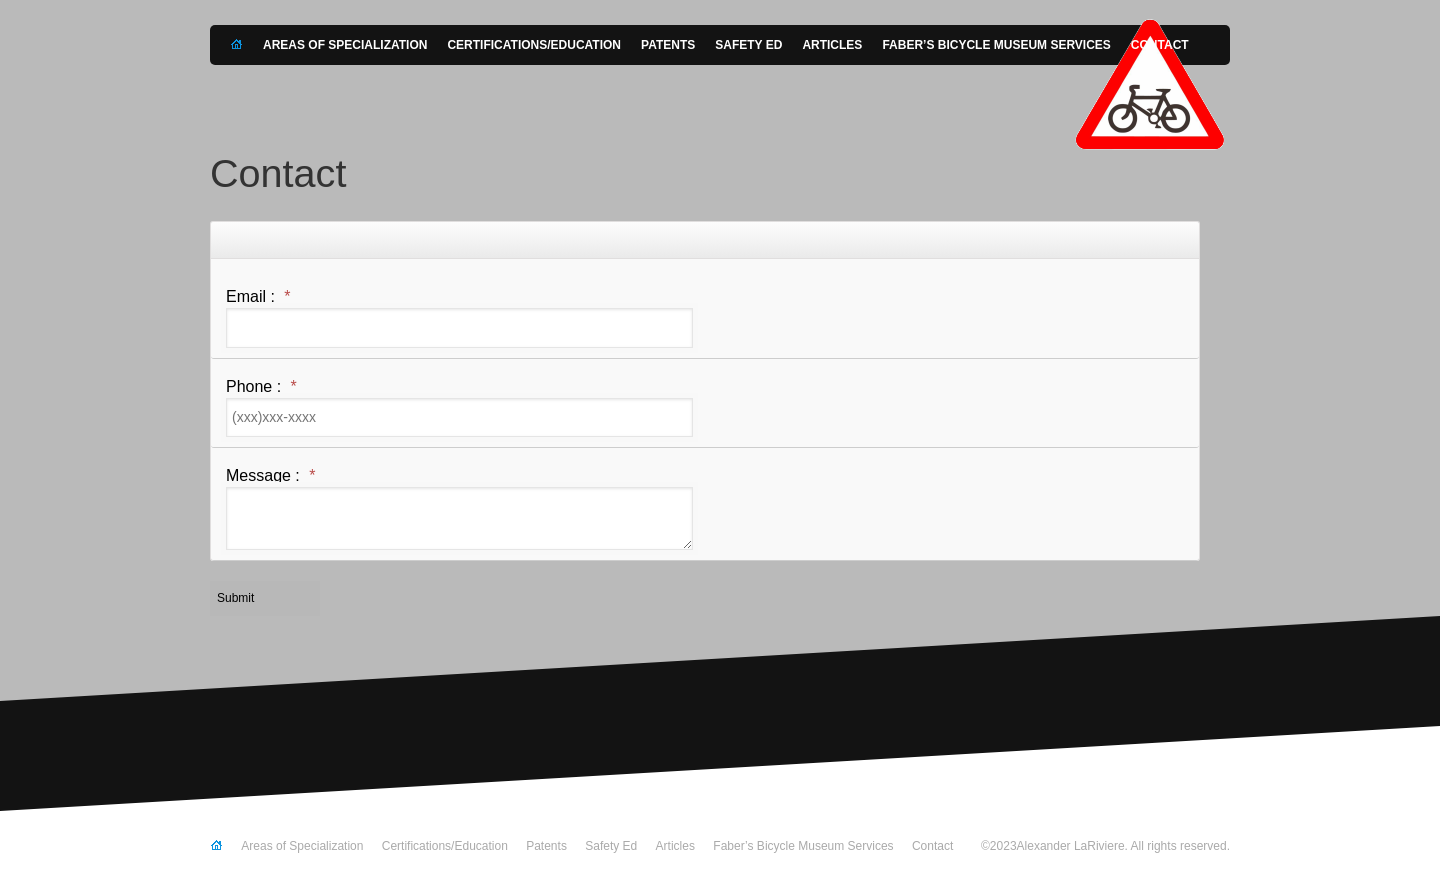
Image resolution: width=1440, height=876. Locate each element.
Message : (271, 476)
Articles (832, 45)
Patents (668, 45)
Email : (258, 297)
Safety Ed (748, 45)
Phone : (261, 387)
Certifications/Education (534, 45)
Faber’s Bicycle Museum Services (996, 45)
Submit (235, 598)
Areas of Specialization (345, 45)
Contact (1160, 45)
